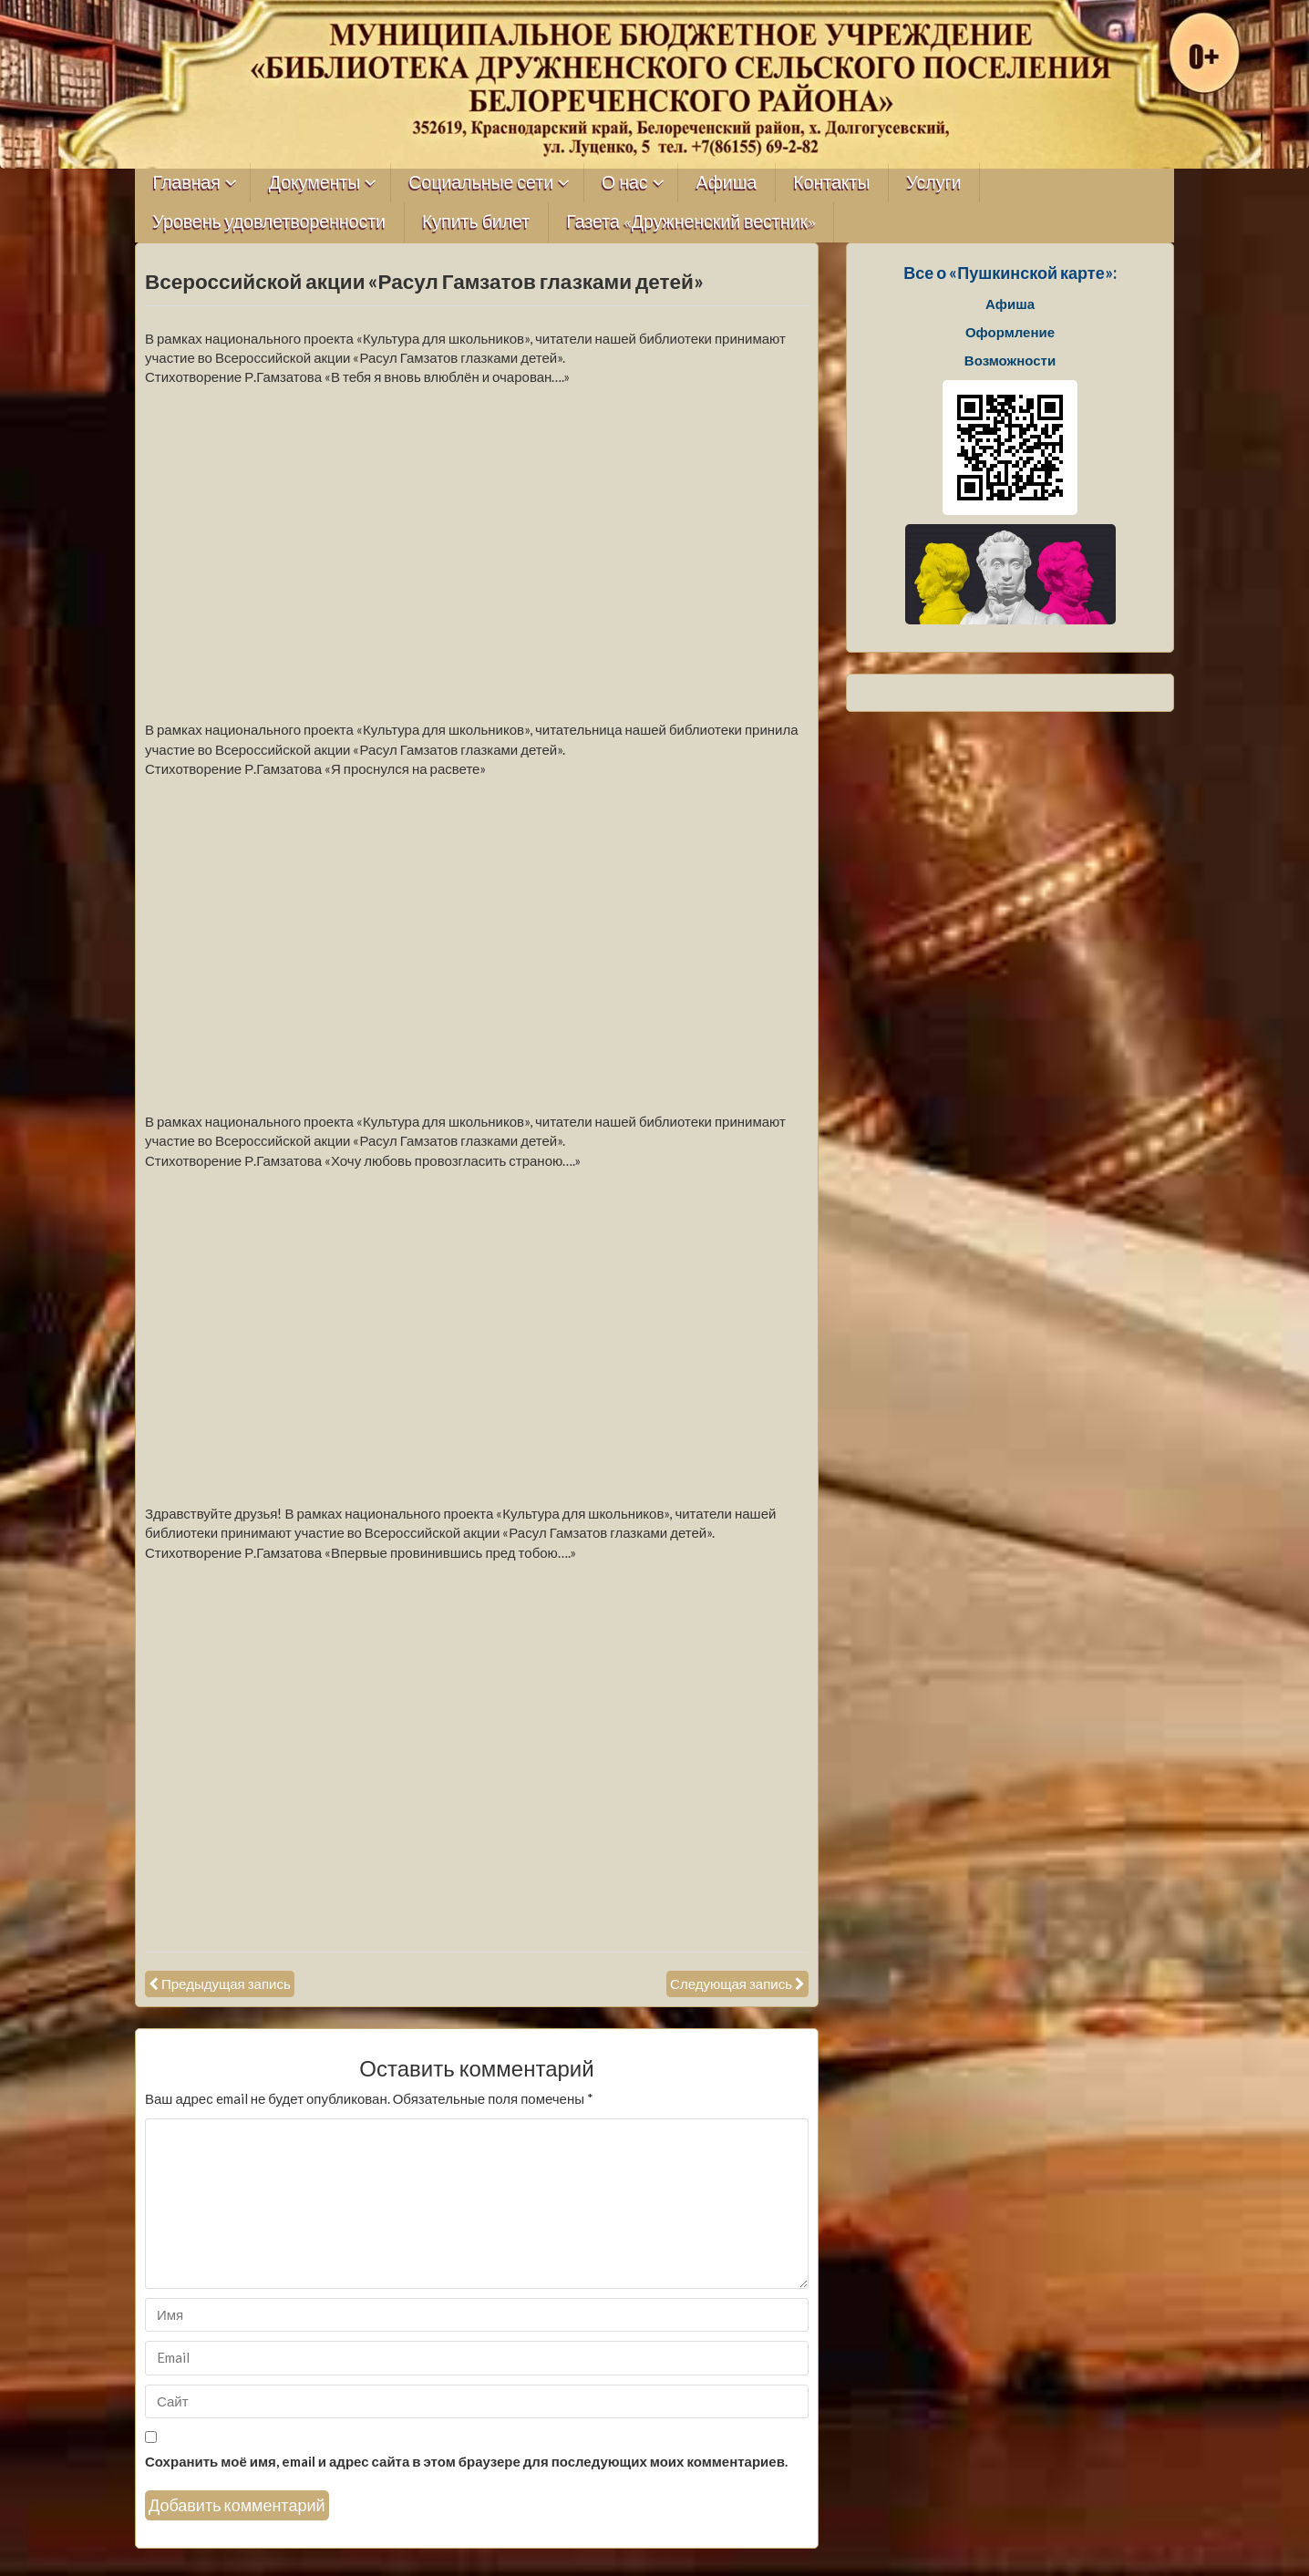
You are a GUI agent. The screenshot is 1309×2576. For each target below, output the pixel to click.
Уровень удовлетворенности (270, 222)
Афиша (727, 182)
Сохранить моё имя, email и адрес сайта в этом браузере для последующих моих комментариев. (466, 2461)
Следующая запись (731, 1983)
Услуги (933, 182)
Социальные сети (480, 182)
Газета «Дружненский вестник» (691, 222)
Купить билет (476, 222)
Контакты (831, 182)
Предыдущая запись (226, 1983)
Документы (315, 182)
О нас (625, 182)
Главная (187, 182)
